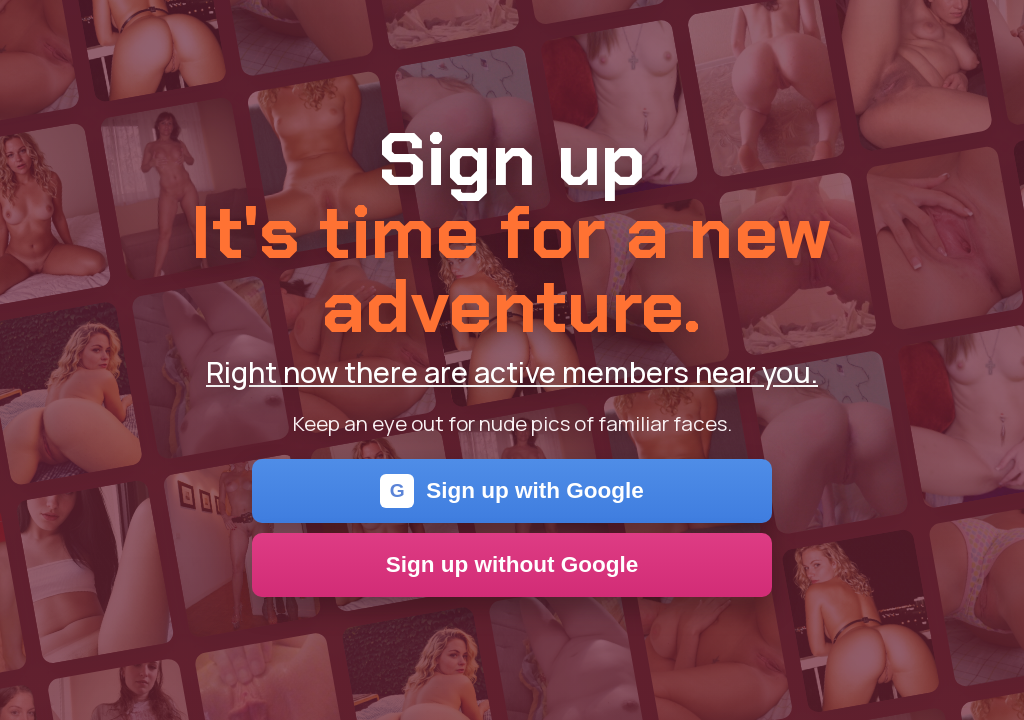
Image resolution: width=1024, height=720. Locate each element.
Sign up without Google (512, 564)
